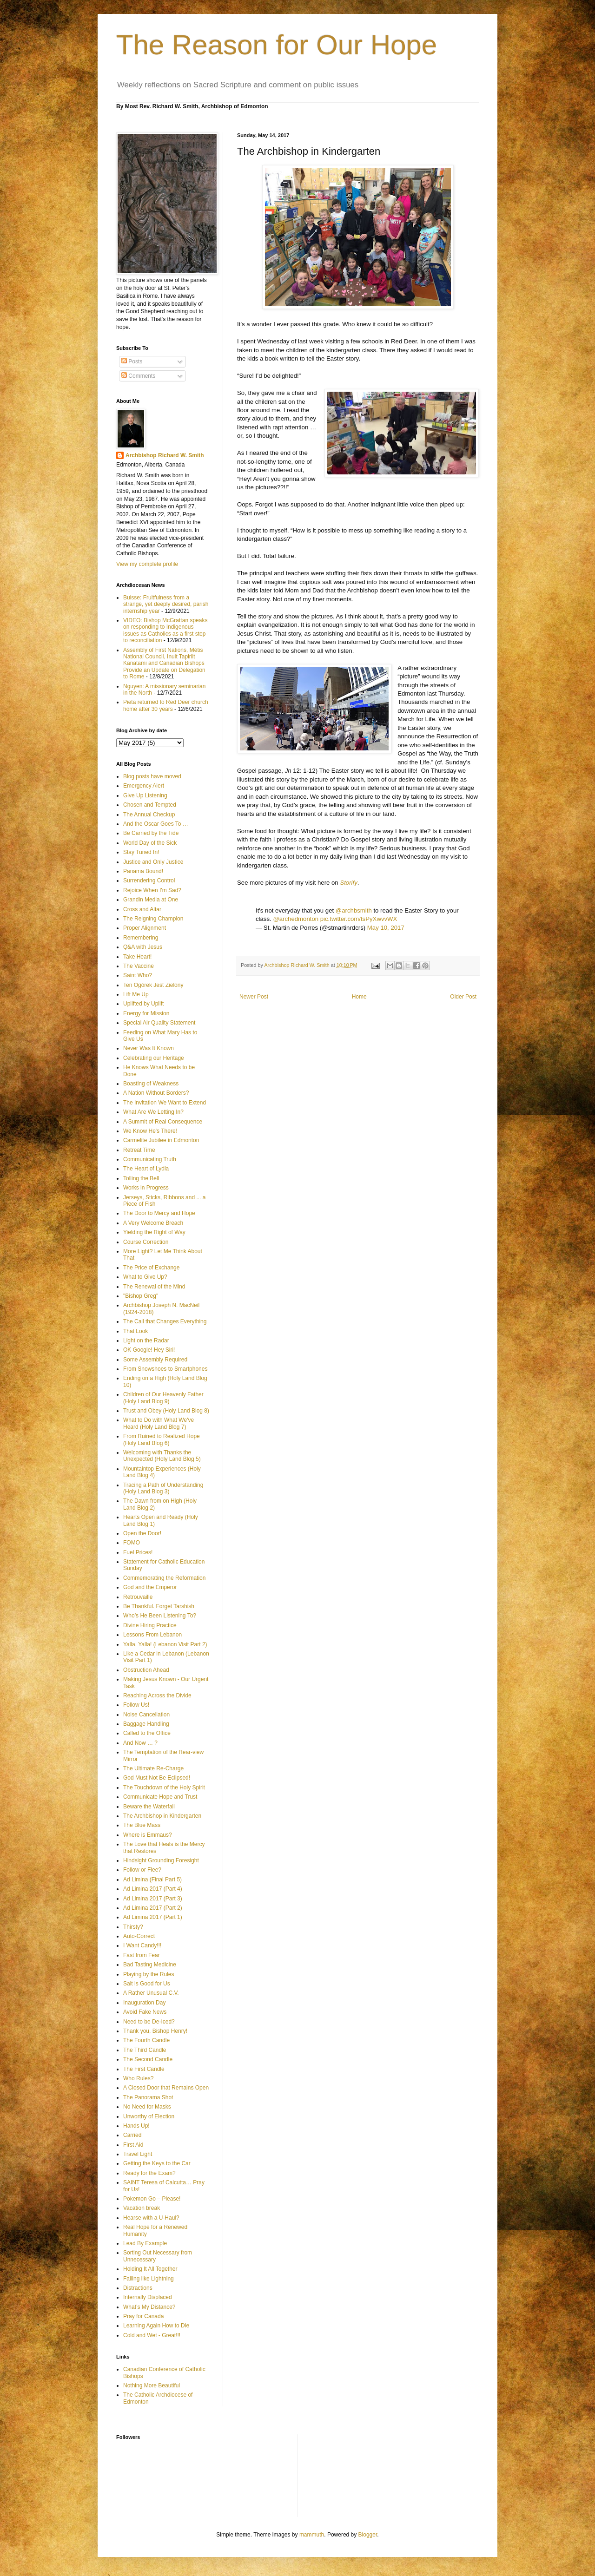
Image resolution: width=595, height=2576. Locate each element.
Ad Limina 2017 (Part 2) (152, 1908)
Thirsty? (133, 1927)
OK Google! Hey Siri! (149, 1350)
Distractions (137, 2288)
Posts (131, 361)
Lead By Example (145, 2243)
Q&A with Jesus (142, 947)
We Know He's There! (150, 1131)
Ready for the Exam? (149, 2173)
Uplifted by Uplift (143, 1003)
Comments (138, 376)
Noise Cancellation (146, 1714)
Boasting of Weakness (150, 1083)
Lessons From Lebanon (152, 1634)
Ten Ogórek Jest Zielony (153, 985)
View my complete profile (147, 564)
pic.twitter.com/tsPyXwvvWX (358, 918)
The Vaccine (138, 966)
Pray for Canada (143, 2316)
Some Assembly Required (155, 1359)
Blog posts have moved (152, 776)
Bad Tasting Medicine (149, 1964)
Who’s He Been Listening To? (159, 1615)
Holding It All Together (150, 2269)
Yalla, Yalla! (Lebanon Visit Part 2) (165, 1644)
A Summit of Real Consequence (162, 1121)
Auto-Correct (139, 1936)
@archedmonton (295, 918)
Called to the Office (147, 1733)
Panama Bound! (143, 871)
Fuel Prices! (137, 1552)
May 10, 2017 (385, 927)
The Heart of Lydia (146, 1168)
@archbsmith (354, 910)
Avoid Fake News (144, 2012)
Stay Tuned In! (141, 852)
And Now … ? (140, 1743)
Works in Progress (146, 1187)
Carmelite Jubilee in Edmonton (161, 1140)
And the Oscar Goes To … (155, 824)
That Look (135, 1331)
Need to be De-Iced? (149, 2021)
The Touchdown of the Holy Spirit (164, 1787)
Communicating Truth (149, 1159)
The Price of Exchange (151, 1267)
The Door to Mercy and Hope (159, 1213)
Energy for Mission (146, 1013)
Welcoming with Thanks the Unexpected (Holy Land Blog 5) (162, 1455)
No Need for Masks (147, 2106)
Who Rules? (138, 2078)
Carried (132, 2135)
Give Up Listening (145, 795)
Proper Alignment (144, 928)
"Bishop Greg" (140, 1296)
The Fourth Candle (146, 2040)
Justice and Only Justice (153, 862)
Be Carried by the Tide (150, 833)
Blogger (367, 2534)
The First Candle (144, 2069)
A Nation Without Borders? (156, 1093)
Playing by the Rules (148, 1974)
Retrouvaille (137, 1597)
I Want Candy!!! (142, 1945)
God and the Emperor (150, 1587)
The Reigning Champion (153, 918)
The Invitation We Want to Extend (164, 1102)
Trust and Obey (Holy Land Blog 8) (166, 1410)
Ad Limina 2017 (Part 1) (152, 1917)
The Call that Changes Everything (164, 1321)
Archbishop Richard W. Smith (165, 455)
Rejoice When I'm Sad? (152, 890)
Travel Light (137, 2154)
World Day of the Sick (150, 843)
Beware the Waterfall (149, 1806)
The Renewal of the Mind (154, 1286)
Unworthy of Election (148, 2116)
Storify (348, 882)
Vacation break (141, 2208)
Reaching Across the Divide (157, 1695)
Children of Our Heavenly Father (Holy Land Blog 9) (163, 1397)
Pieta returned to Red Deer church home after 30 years (165, 705)
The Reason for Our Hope (276, 44)
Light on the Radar (146, 1340)
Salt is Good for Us (146, 1983)
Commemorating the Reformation (164, 1578)
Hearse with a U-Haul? (151, 2218)
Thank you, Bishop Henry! (155, 2031)
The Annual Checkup (149, 814)
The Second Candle (147, 2059)
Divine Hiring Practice (150, 1625)
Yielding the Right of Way (154, 1232)
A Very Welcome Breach (153, 1223)
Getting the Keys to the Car (157, 2163)
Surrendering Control (149, 880)
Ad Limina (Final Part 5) (152, 1879)
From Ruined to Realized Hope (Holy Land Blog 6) (161, 1439)
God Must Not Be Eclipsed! (156, 1777)
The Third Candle (144, 2050)
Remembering (140, 937)
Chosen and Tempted (149, 805)
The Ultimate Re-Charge (153, 1768)
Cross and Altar (142, 909)
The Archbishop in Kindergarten (162, 1816)
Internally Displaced (147, 2297)
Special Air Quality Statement (159, 1022)
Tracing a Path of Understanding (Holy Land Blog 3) (163, 1488)
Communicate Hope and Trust (160, 1797)
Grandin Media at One (150, 899)
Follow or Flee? (142, 1869)
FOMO (131, 1542)
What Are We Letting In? (153, 1112)
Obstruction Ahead (146, 1670)
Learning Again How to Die (156, 2325)
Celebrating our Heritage (153, 1058)
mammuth (311, 2534)
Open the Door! (142, 1533)
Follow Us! (136, 1705)
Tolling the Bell (141, 1178)
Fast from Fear (141, 1955)
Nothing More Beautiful (151, 2385)
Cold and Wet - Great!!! (151, 2335)
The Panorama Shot (148, 2097)
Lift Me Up (136, 994)
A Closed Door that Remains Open (166, 2087)
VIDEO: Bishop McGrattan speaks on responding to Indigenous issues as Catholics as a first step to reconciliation (165, 630)
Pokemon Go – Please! (151, 2198)
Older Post (463, 996)
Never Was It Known (148, 1048)
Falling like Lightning (148, 2278)
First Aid (133, 2145)
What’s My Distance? (149, 2307)
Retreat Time (139, 1150)
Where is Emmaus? (147, 1835)
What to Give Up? (145, 1277)
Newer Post (253, 996)
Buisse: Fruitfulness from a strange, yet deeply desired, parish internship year (165, 604)
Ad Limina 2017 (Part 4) (152, 1889)
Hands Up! (136, 2126)
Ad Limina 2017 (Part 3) (152, 1898)
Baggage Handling (146, 1724)
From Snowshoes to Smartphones (165, 1369)
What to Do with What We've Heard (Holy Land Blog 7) (158, 1423)
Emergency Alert (143, 785)
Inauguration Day (144, 2002)
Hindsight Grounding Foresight (161, 1860)
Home (359, 996)
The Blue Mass (141, 1825)
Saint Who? (137, 975)
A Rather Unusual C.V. (151, 1993)
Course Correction (145, 1242)
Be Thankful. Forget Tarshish (158, 1606)
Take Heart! (137, 956)
